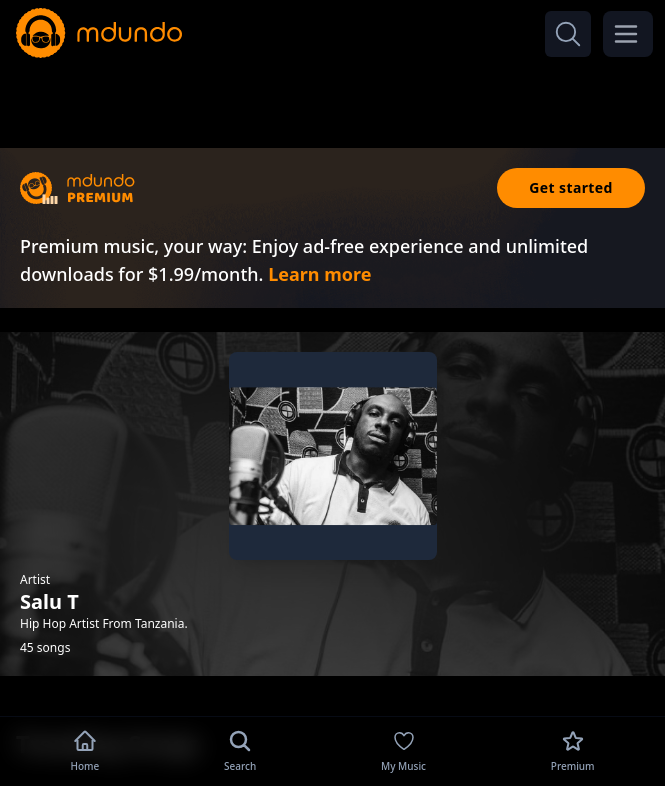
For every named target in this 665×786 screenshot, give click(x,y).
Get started (571, 187)
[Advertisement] (333, 98)
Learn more (319, 274)
